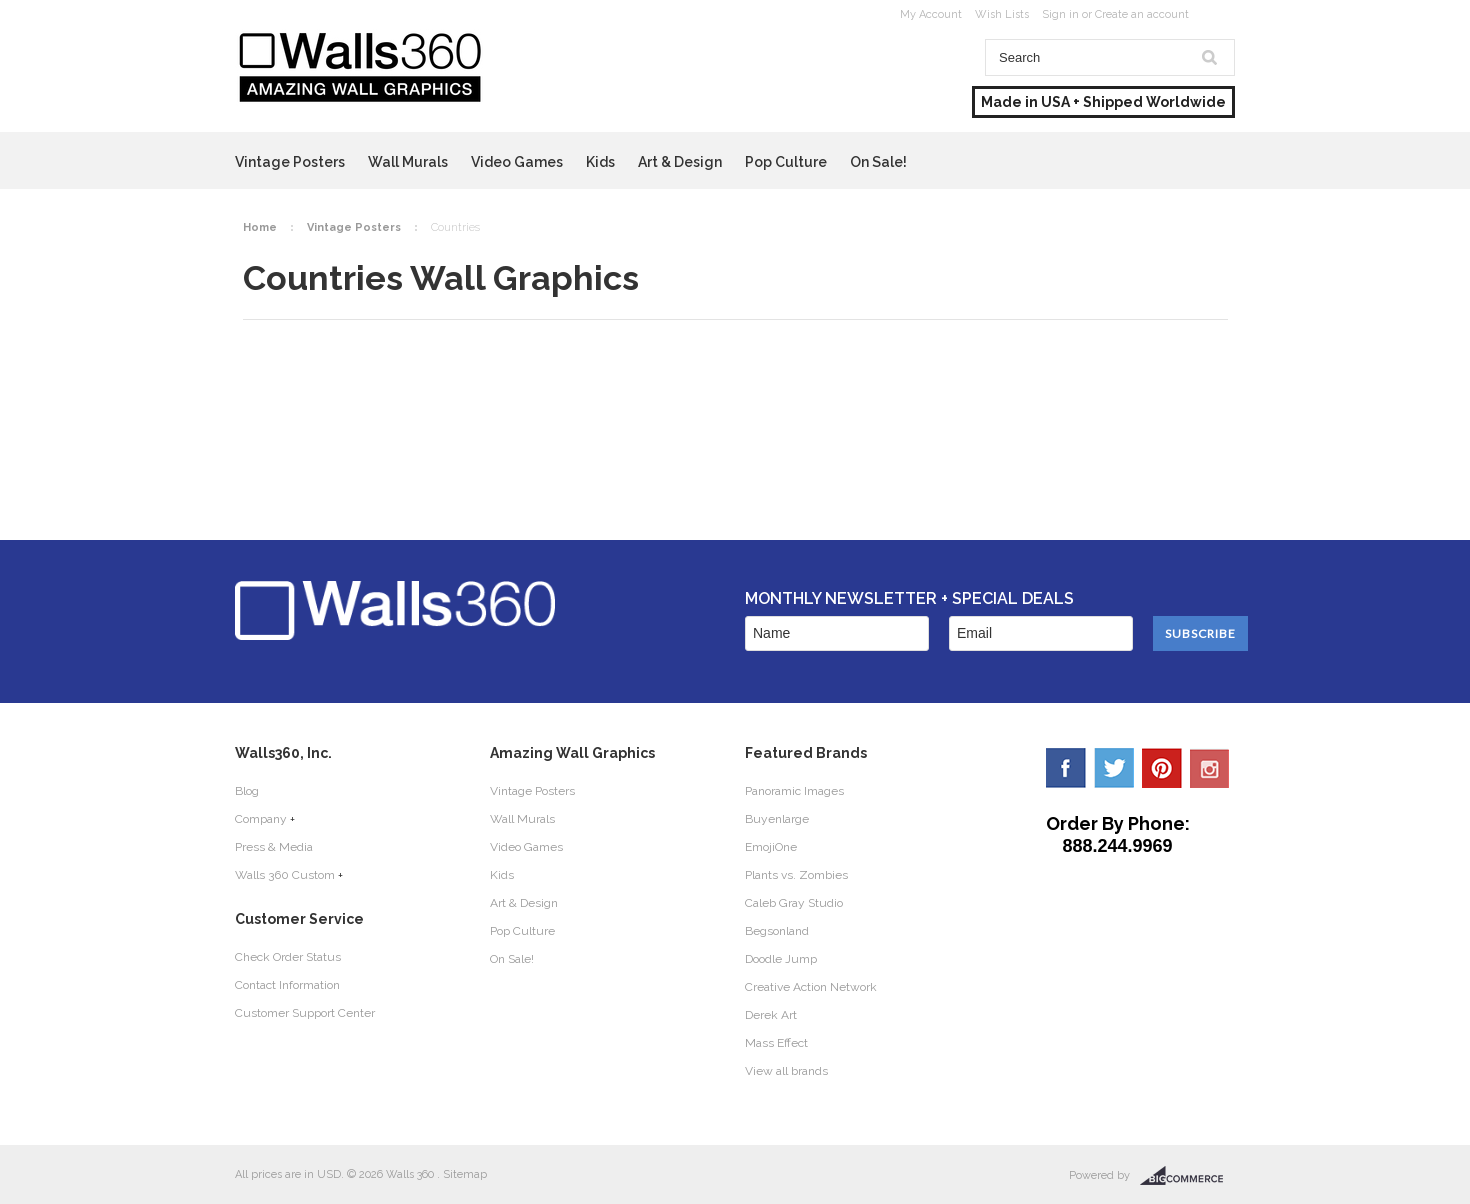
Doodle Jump (781, 959)
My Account (931, 14)
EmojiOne (771, 847)
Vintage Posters (290, 162)
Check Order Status (288, 957)
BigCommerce (1187, 1176)
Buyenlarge (777, 819)
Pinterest (1162, 768)
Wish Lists (1002, 14)
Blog (247, 791)
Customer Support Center (305, 1013)
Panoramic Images (794, 791)
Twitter (1114, 768)
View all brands (786, 1071)
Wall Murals (408, 162)
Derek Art (771, 1015)
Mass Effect (776, 1043)
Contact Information (287, 985)
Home (260, 227)
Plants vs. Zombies (796, 875)
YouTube (1210, 768)
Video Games (517, 162)
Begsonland (777, 931)
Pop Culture (786, 162)
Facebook (1066, 768)
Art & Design (680, 162)
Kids (600, 162)
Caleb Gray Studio (794, 903)
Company (261, 819)
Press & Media (274, 847)
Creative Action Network (811, 987)
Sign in (1060, 14)
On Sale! (878, 162)
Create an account (1142, 14)
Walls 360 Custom (285, 875)
